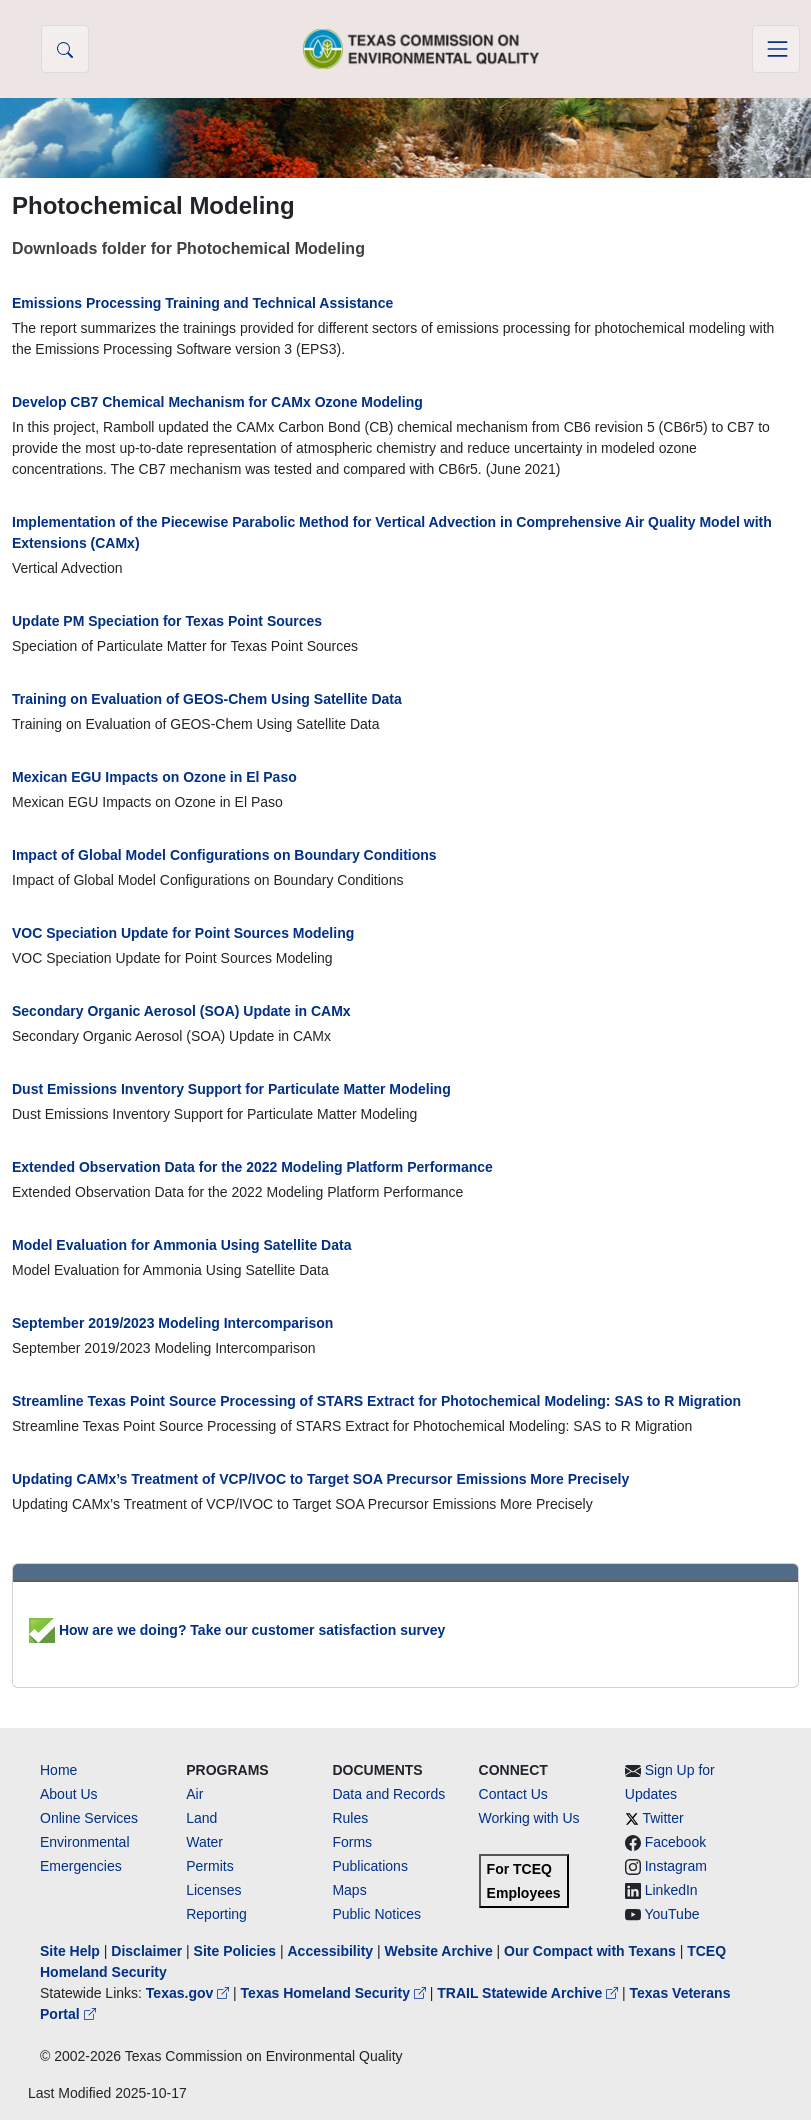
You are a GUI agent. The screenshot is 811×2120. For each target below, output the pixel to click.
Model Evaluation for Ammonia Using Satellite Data (181, 1245)
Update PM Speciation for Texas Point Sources (167, 621)
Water (204, 1842)
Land (201, 1818)
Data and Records (388, 1794)
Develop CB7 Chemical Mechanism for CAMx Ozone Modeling (217, 402)
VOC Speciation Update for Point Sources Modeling (183, 933)
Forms (352, 1842)
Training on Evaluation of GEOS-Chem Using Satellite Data (207, 699)
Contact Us (513, 1794)
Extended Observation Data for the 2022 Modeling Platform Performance (252, 1167)
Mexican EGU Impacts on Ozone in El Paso (154, 777)
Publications (370, 1866)
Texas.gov (189, 1993)
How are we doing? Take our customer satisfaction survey (237, 1630)
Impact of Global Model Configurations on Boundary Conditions (224, 855)
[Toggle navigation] (776, 49)
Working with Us (529, 1818)
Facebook (675, 1842)
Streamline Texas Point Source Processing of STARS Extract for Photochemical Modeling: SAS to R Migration (376, 1401)
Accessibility (332, 1951)
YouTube (671, 1914)
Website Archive (439, 1951)
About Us (69, 1794)
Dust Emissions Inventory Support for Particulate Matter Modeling (231, 1089)
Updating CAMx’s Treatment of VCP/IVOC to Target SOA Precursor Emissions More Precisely (320, 1479)
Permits (209, 1866)
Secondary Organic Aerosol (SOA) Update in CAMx (181, 1011)
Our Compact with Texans (590, 1951)
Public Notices (376, 1914)
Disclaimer (146, 1951)
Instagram (676, 1866)
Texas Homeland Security (335, 1993)
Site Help (70, 1951)
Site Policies (235, 1951)
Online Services (89, 1818)
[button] (65, 49)
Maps (349, 1890)
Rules (350, 1818)
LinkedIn (671, 1890)
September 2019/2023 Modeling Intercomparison (172, 1323)
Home (58, 1770)
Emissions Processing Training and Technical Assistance (202, 303)
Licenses (213, 1890)
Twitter (662, 1818)
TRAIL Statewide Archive (529, 1993)
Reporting (216, 1914)
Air (194, 1794)
